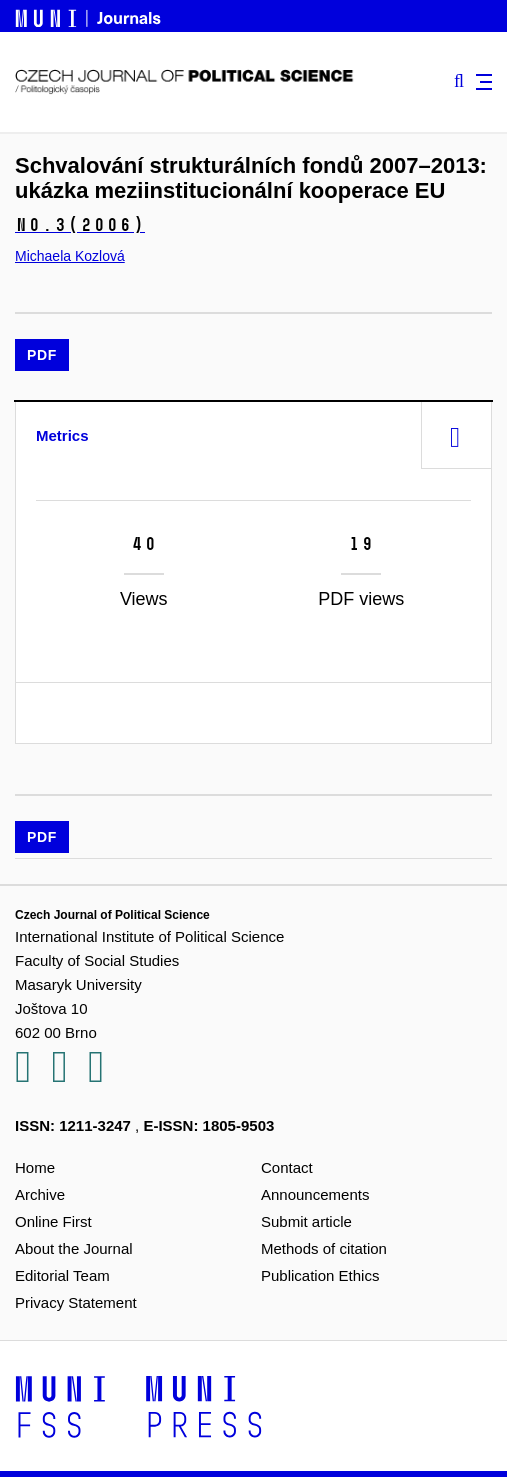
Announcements (315, 1194)
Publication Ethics (320, 1275)
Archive (40, 1194)
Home (35, 1167)
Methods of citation (324, 1248)
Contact (287, 1167)
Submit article (306, 1221)
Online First (53, 1221)
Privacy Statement (76, 1302)
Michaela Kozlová (70, 256)
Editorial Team (62, 1275)
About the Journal (74, 1248)
